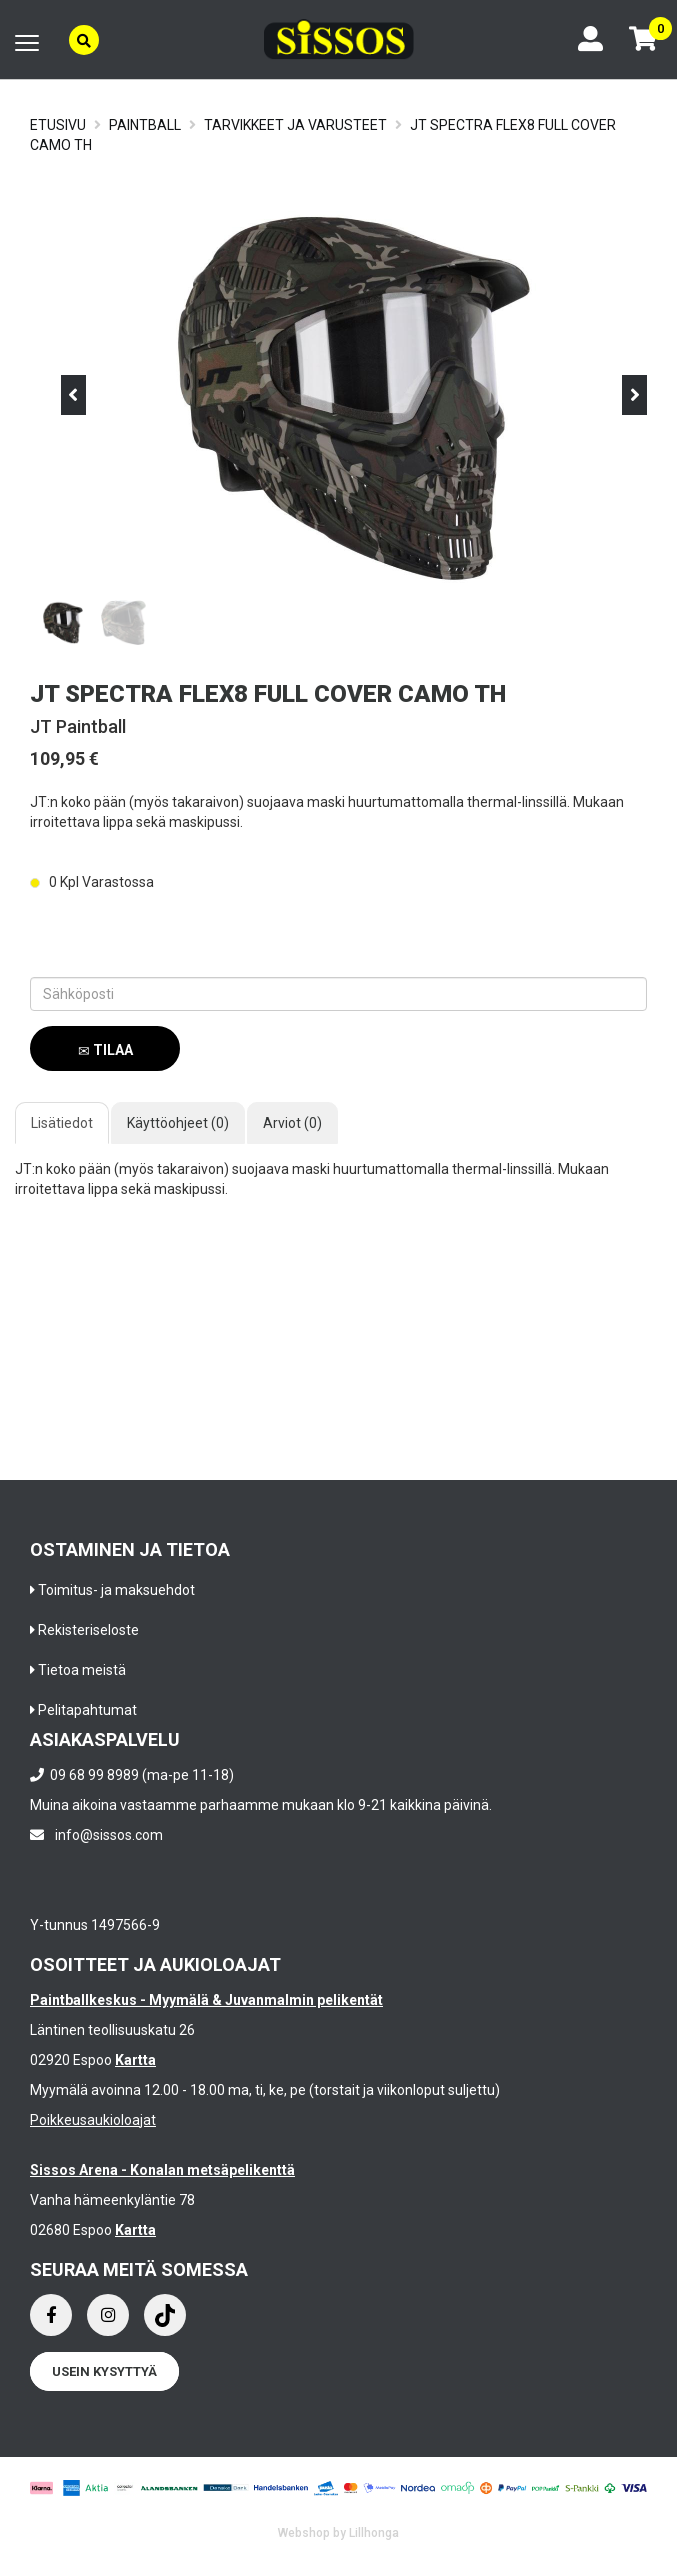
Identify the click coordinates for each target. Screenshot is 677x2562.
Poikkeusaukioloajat (93, 2120)
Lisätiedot (62, 1123)
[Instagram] (108, 2315)
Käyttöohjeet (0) (178, 1123)
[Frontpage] (339, 39)
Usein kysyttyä (104, 2371)
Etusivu (58, 125)
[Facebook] (51, 2315)
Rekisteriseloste (88, 1630)
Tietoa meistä (82, 1670)
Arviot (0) (292, 1123)
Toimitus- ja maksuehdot (116, 1590)
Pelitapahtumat (87, 1710)
